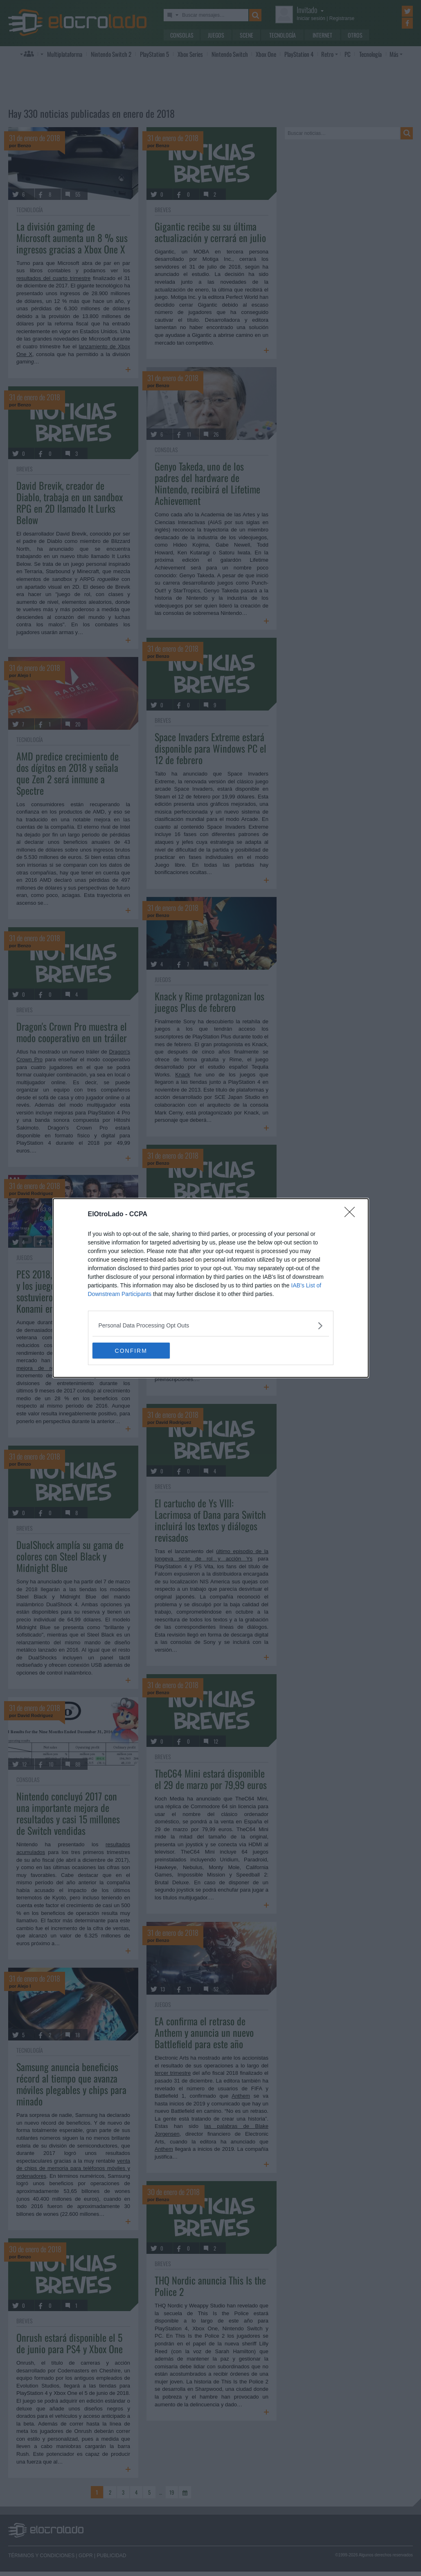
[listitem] (211, 1325)
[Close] (352, 1214)
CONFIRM (131, 1350)
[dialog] (210, 1288)
